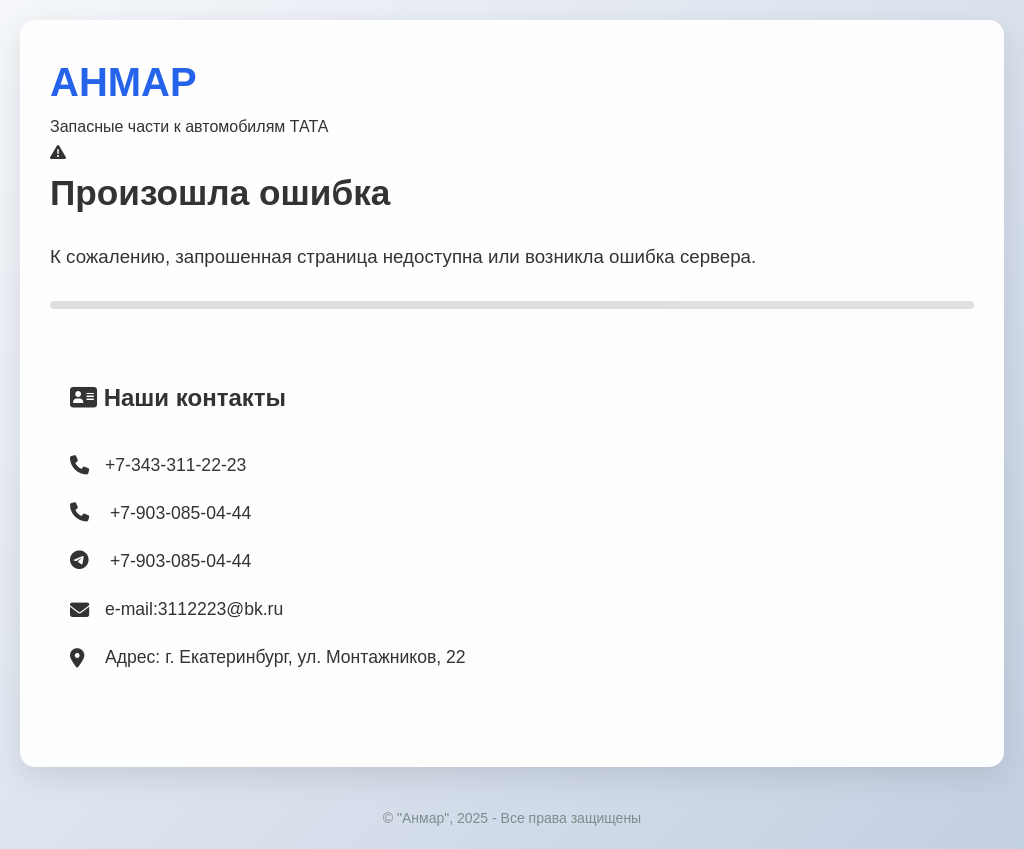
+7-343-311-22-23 (175, 465)
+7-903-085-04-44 (160, 512)
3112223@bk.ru (220, 609)
